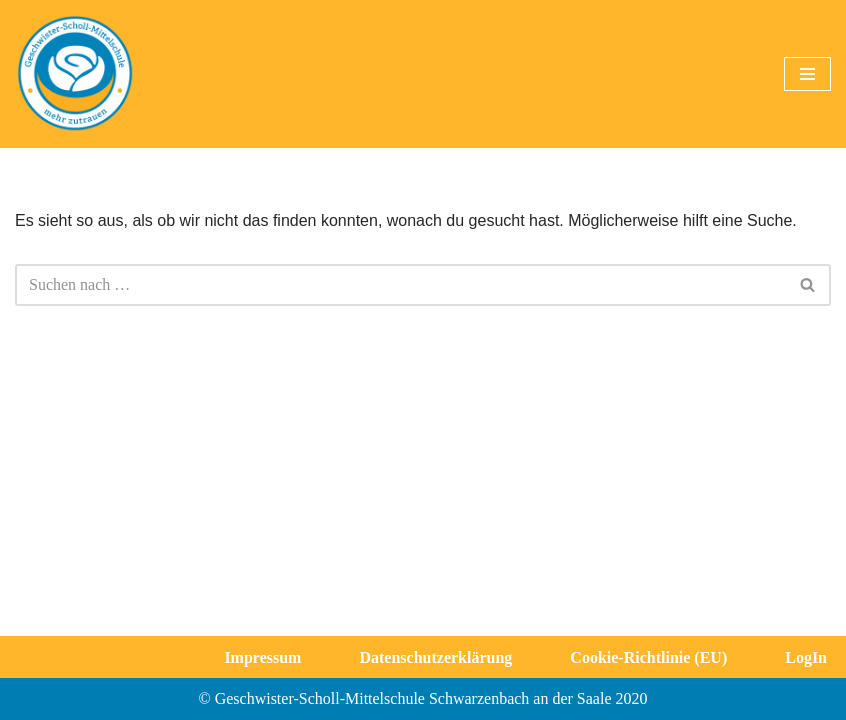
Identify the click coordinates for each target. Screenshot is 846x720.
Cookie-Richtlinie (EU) (648, 657)
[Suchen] (400, 285)
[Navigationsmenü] (807, 74)
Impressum (262, 657)
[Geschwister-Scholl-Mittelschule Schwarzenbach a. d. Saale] (75, 74)
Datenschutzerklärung (435, 657)
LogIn (806, 657)
